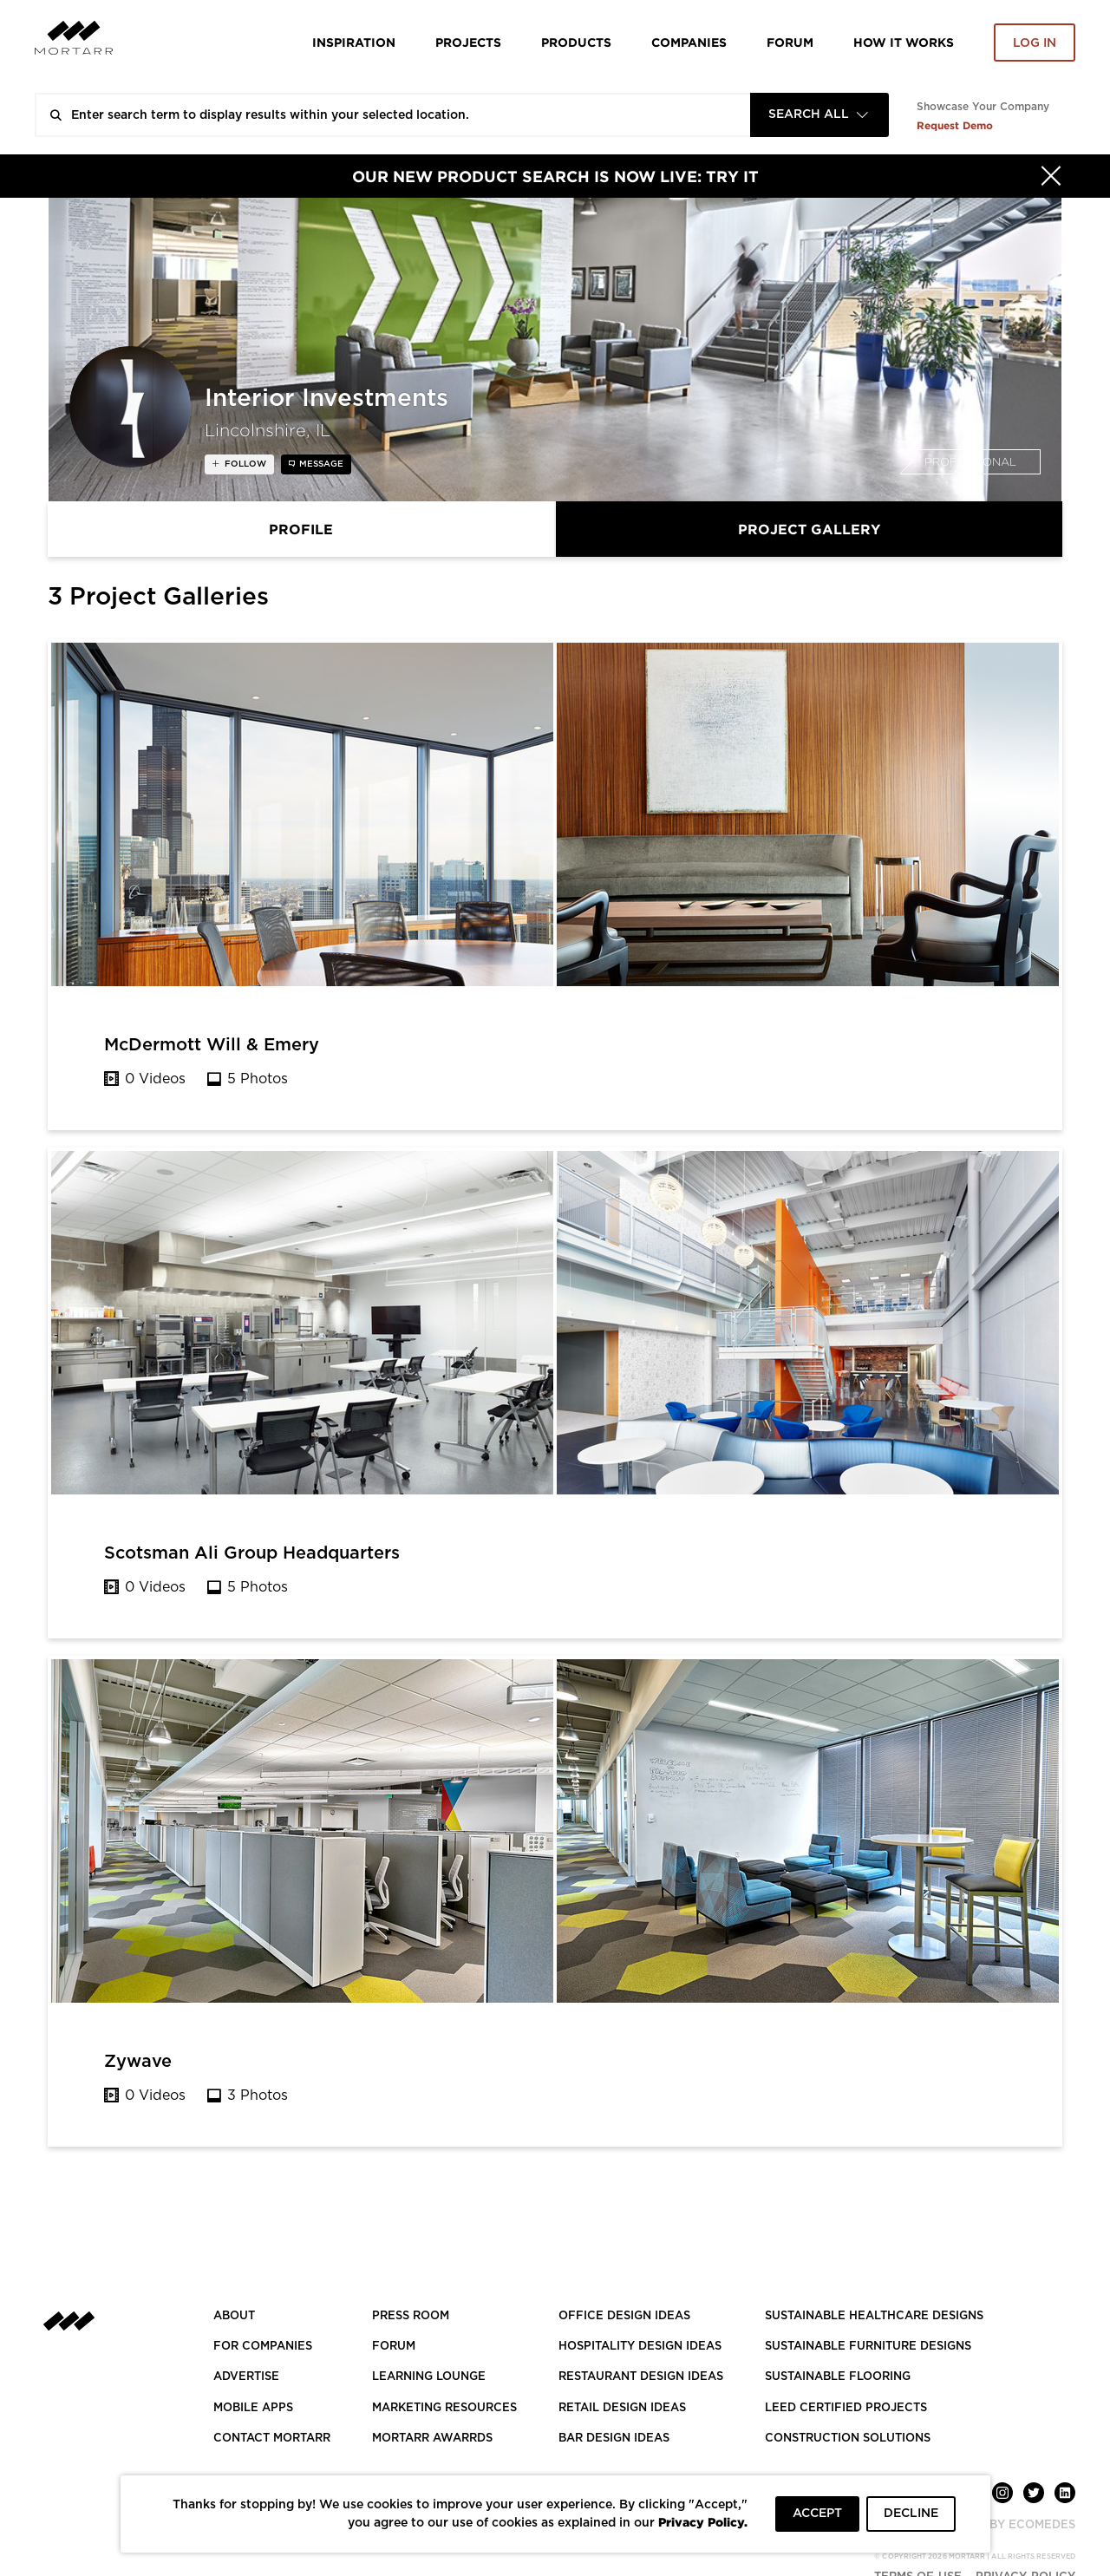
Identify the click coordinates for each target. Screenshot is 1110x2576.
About (234, 2316)
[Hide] (1051, 176)
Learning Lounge (429, 2377)
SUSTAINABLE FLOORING (838, 2377)
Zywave (138, 2061)
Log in (1034, 43)
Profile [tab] (301, 529)
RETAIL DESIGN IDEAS (622, 2408)
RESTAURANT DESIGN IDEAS (640, 2377)
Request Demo (955, 125)
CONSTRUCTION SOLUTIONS (847, 2438)
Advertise (246, 2377)
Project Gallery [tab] (809, 529)
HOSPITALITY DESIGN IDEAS (640, 2346)
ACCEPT (817, 2513)
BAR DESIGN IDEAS (613, 2438)
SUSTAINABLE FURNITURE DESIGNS (868, 2346)
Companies (689, 42)
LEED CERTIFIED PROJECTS (846, 2408)
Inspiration (353, 42)
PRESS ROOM (410, 2316)
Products (576, 42)
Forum (790, 42)
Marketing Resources (444, 2408)
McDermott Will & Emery (211, 1045)
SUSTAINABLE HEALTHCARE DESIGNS (874, 2316)
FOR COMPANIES (262, 2346)
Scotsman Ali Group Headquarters (252, 1553)
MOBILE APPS (253, 2408)
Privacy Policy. (703, 2521)
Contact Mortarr (271, 2438)
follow (244, 464)
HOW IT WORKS (903, 42)
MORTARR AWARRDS (432, 2438)
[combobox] (819, 115)
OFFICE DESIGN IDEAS (624, 2316)
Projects (468, 42)
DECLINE (911, 2513)
